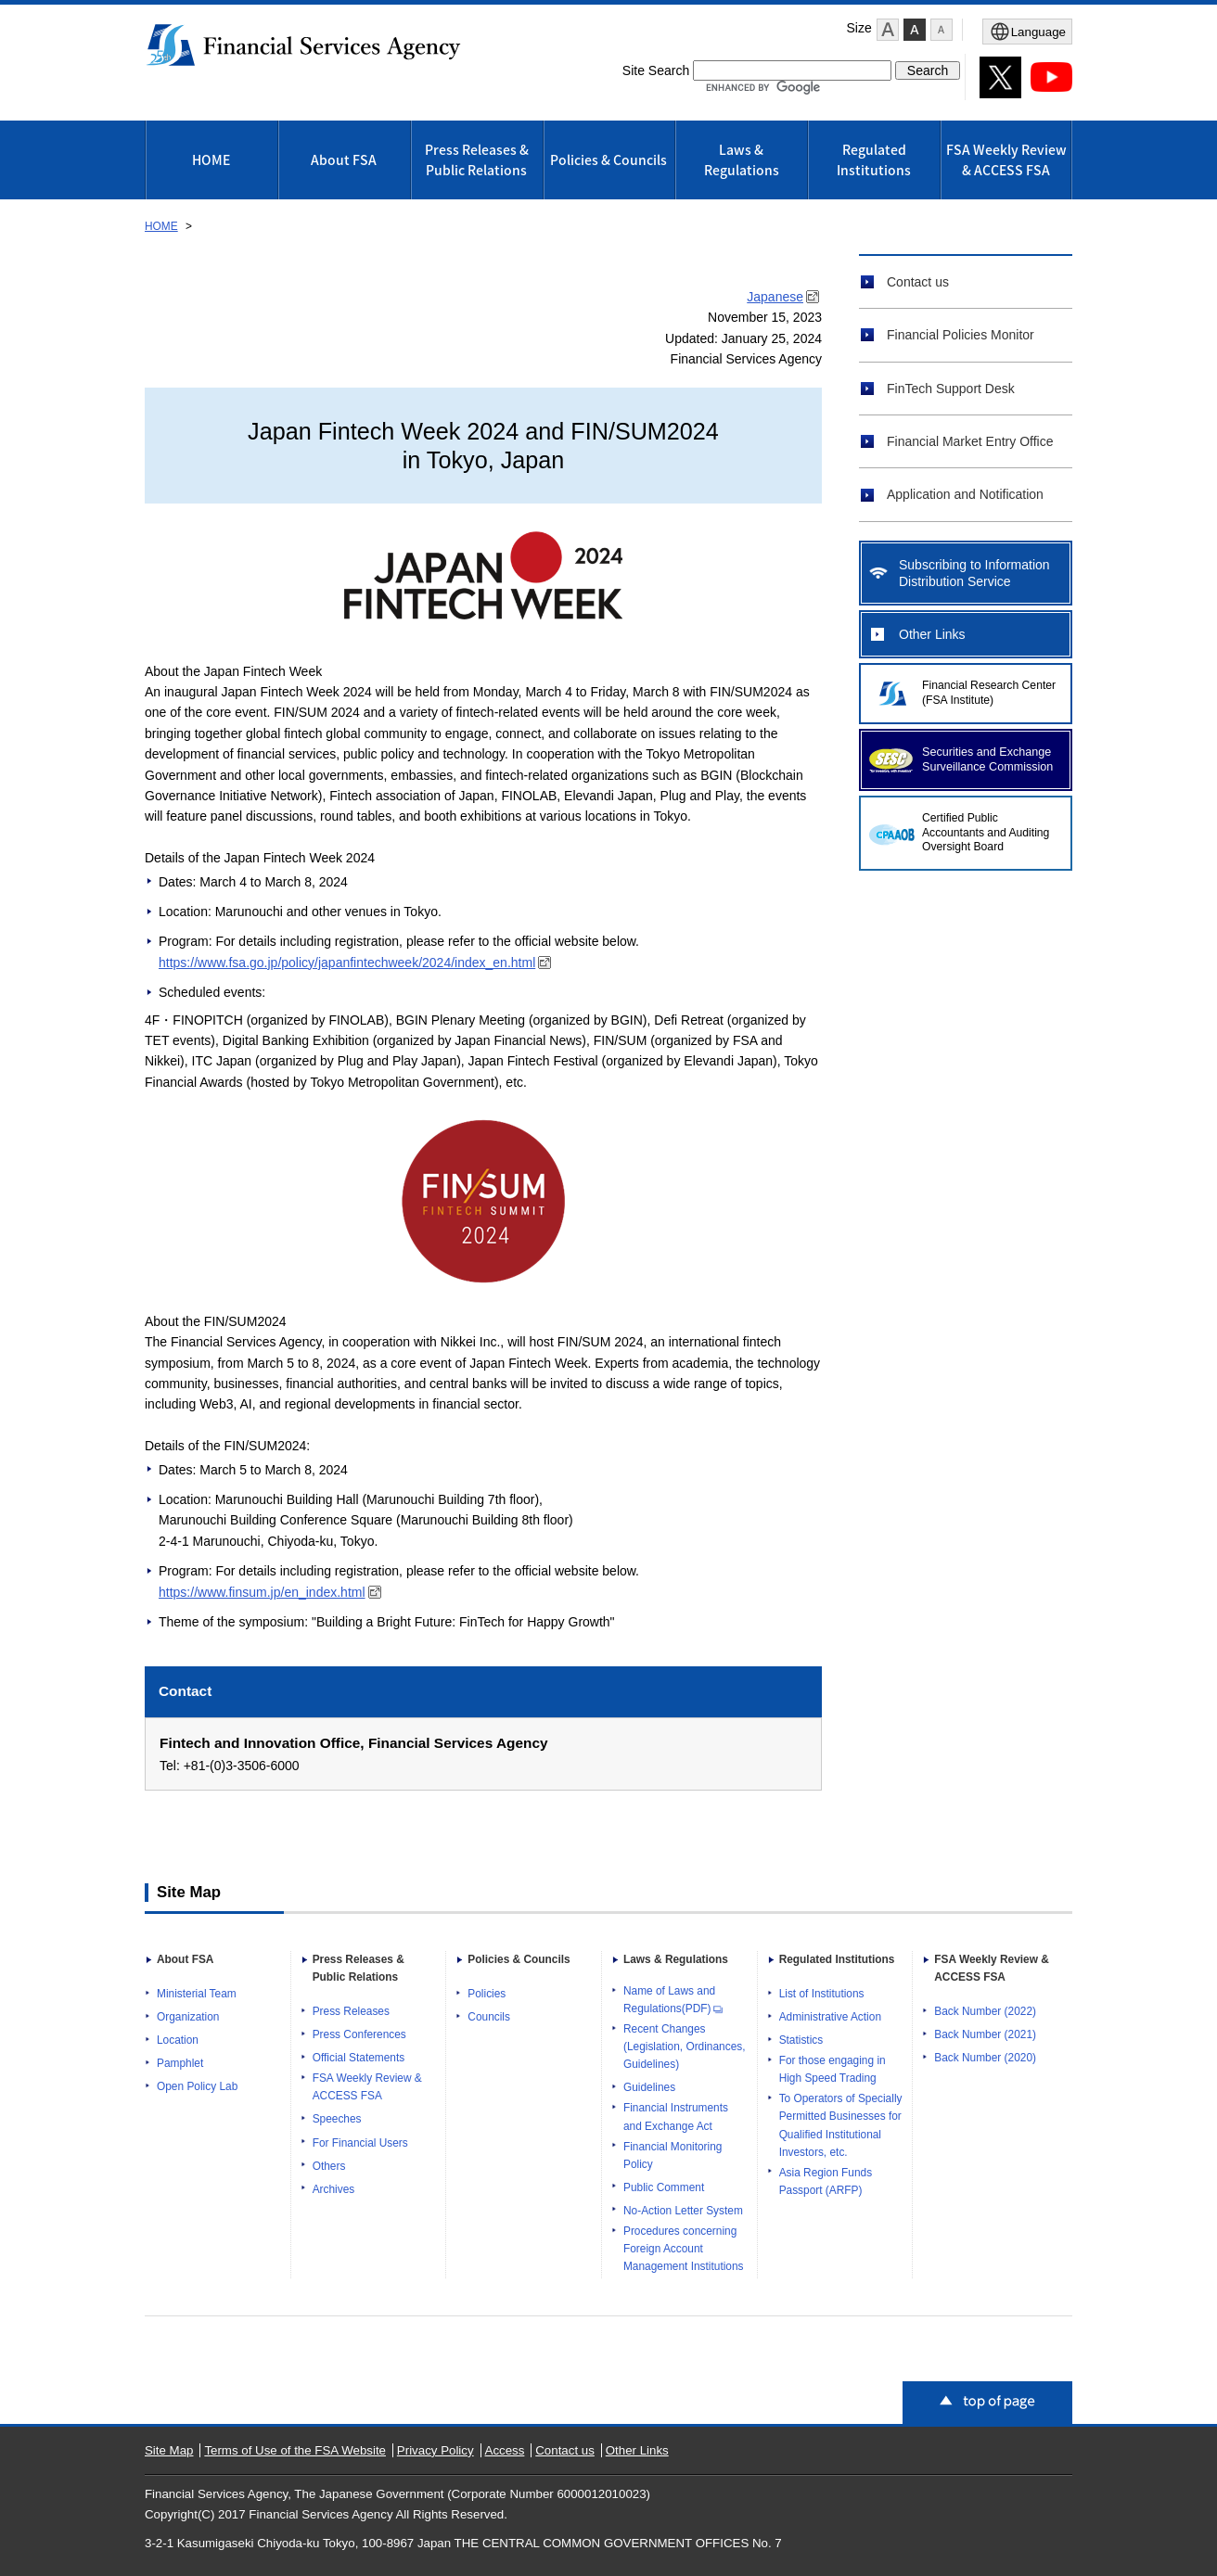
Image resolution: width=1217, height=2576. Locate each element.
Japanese (784, 296)
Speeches (337, 2118)
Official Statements (359, 2057)
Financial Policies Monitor (960, 334)
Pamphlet (180, 2063)
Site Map (169, 2450)
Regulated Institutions (874, 159)
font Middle (914, 30)
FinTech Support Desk (951, 388)
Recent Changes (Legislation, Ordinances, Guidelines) (684, 2046)
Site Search (655, 70)
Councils (489, 2016)
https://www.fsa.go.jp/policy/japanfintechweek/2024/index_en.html (356, 962)
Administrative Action (830, 2016)
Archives (334, 2189)
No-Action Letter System (683, 2210)
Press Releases (351, 2011)
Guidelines (649, 2087)
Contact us (918, 281)
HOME (211, 159)
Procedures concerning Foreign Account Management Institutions (683, 2249)
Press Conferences (359, 2034)
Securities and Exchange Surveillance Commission (987, 759)
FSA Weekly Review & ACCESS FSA (1006, 159)
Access (505, 2450)
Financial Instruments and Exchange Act (675, 2116)
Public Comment (663, 2187)
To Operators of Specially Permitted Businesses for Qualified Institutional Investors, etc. (841, 2125)
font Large (888, 30)
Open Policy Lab (197, 2086)
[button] (888, 30)
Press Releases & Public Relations (477, 159)
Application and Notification (965, 494)
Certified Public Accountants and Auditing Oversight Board (985, 832)
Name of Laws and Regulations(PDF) (673, 1999)
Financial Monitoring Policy (672, 2155)
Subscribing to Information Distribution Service (974, 573)
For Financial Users (360, 2142)
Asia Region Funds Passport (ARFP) (825, 2181)
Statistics (801, 2040)
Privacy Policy (435, 2450)
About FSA (344, 159)
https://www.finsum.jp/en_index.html (271, 1592)
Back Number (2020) (985, 2057)
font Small (941, 30)
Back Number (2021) (985, 2034)
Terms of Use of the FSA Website (295, 2450)
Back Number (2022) (985, 2011)
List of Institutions (822, 1993)
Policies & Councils (608, 159)
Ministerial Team (197, 1993)
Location (178, 2040)
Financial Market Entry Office (970, 441)
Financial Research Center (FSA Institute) (989, 693)
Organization (188, 2016)
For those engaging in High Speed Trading (832, 2069)
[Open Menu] (1027, 32)
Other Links (932, 634)
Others (329, 2166)
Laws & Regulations (741, 159)
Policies (487, 1993)
